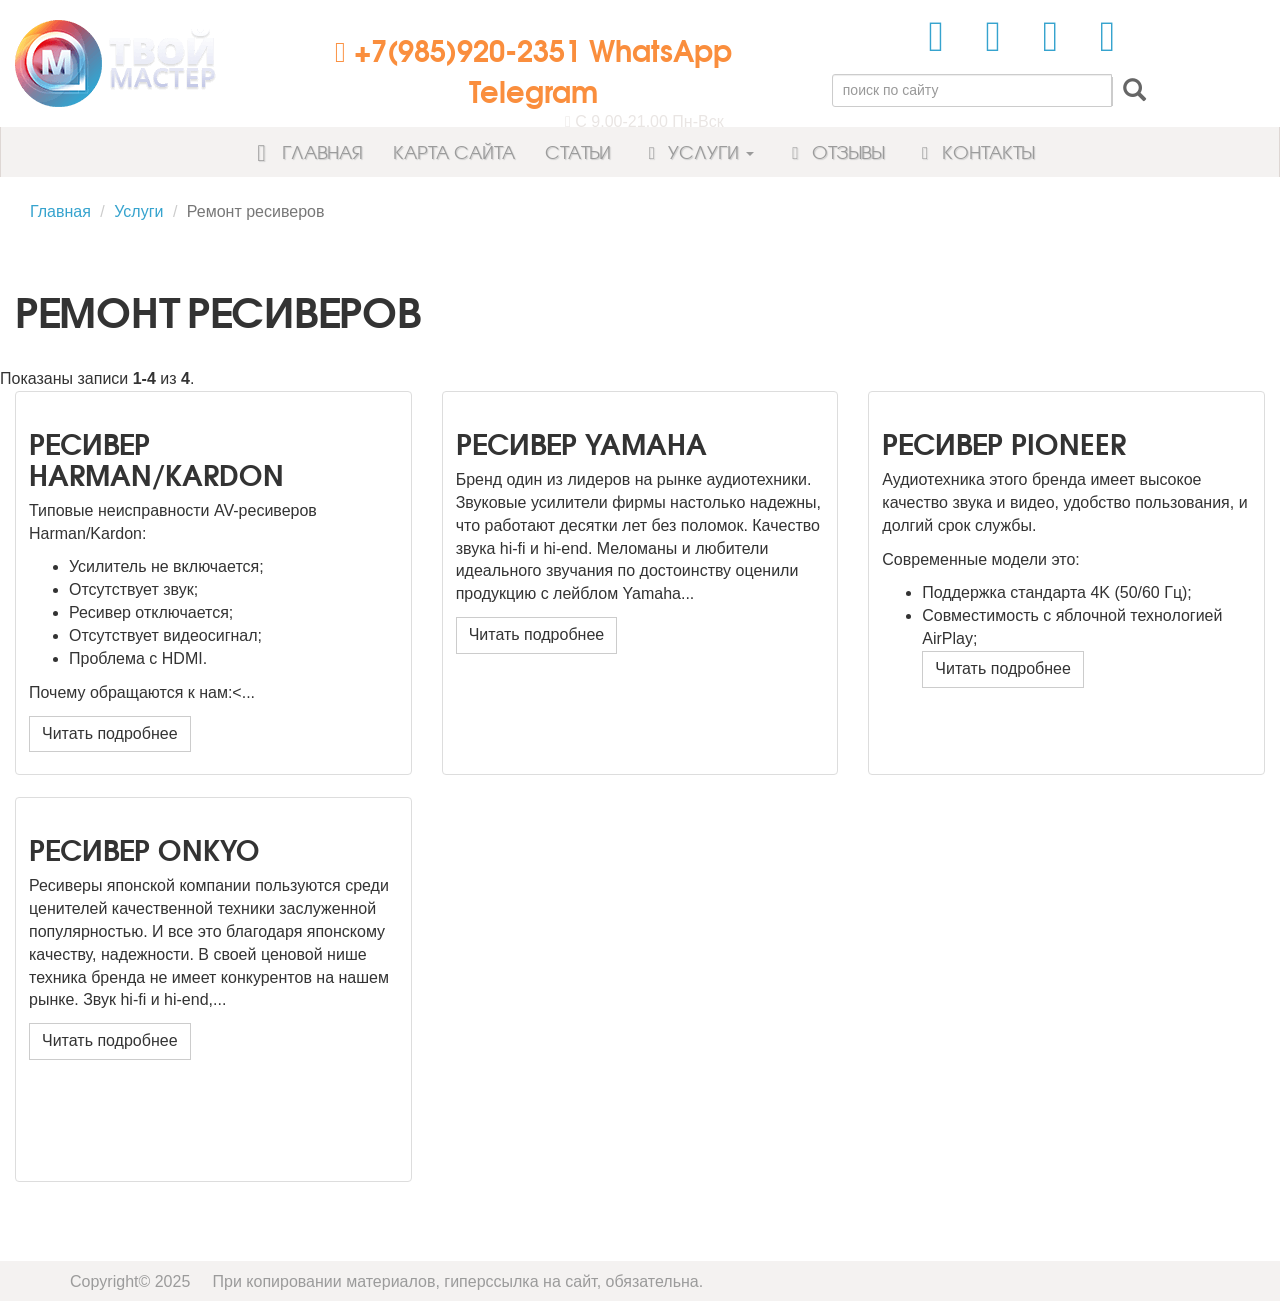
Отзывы (834, 151)
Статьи (578, 151)
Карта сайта (454, 151)
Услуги (698, 151)
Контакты (974, 151)
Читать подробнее (110, 733)
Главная (304, 151)
